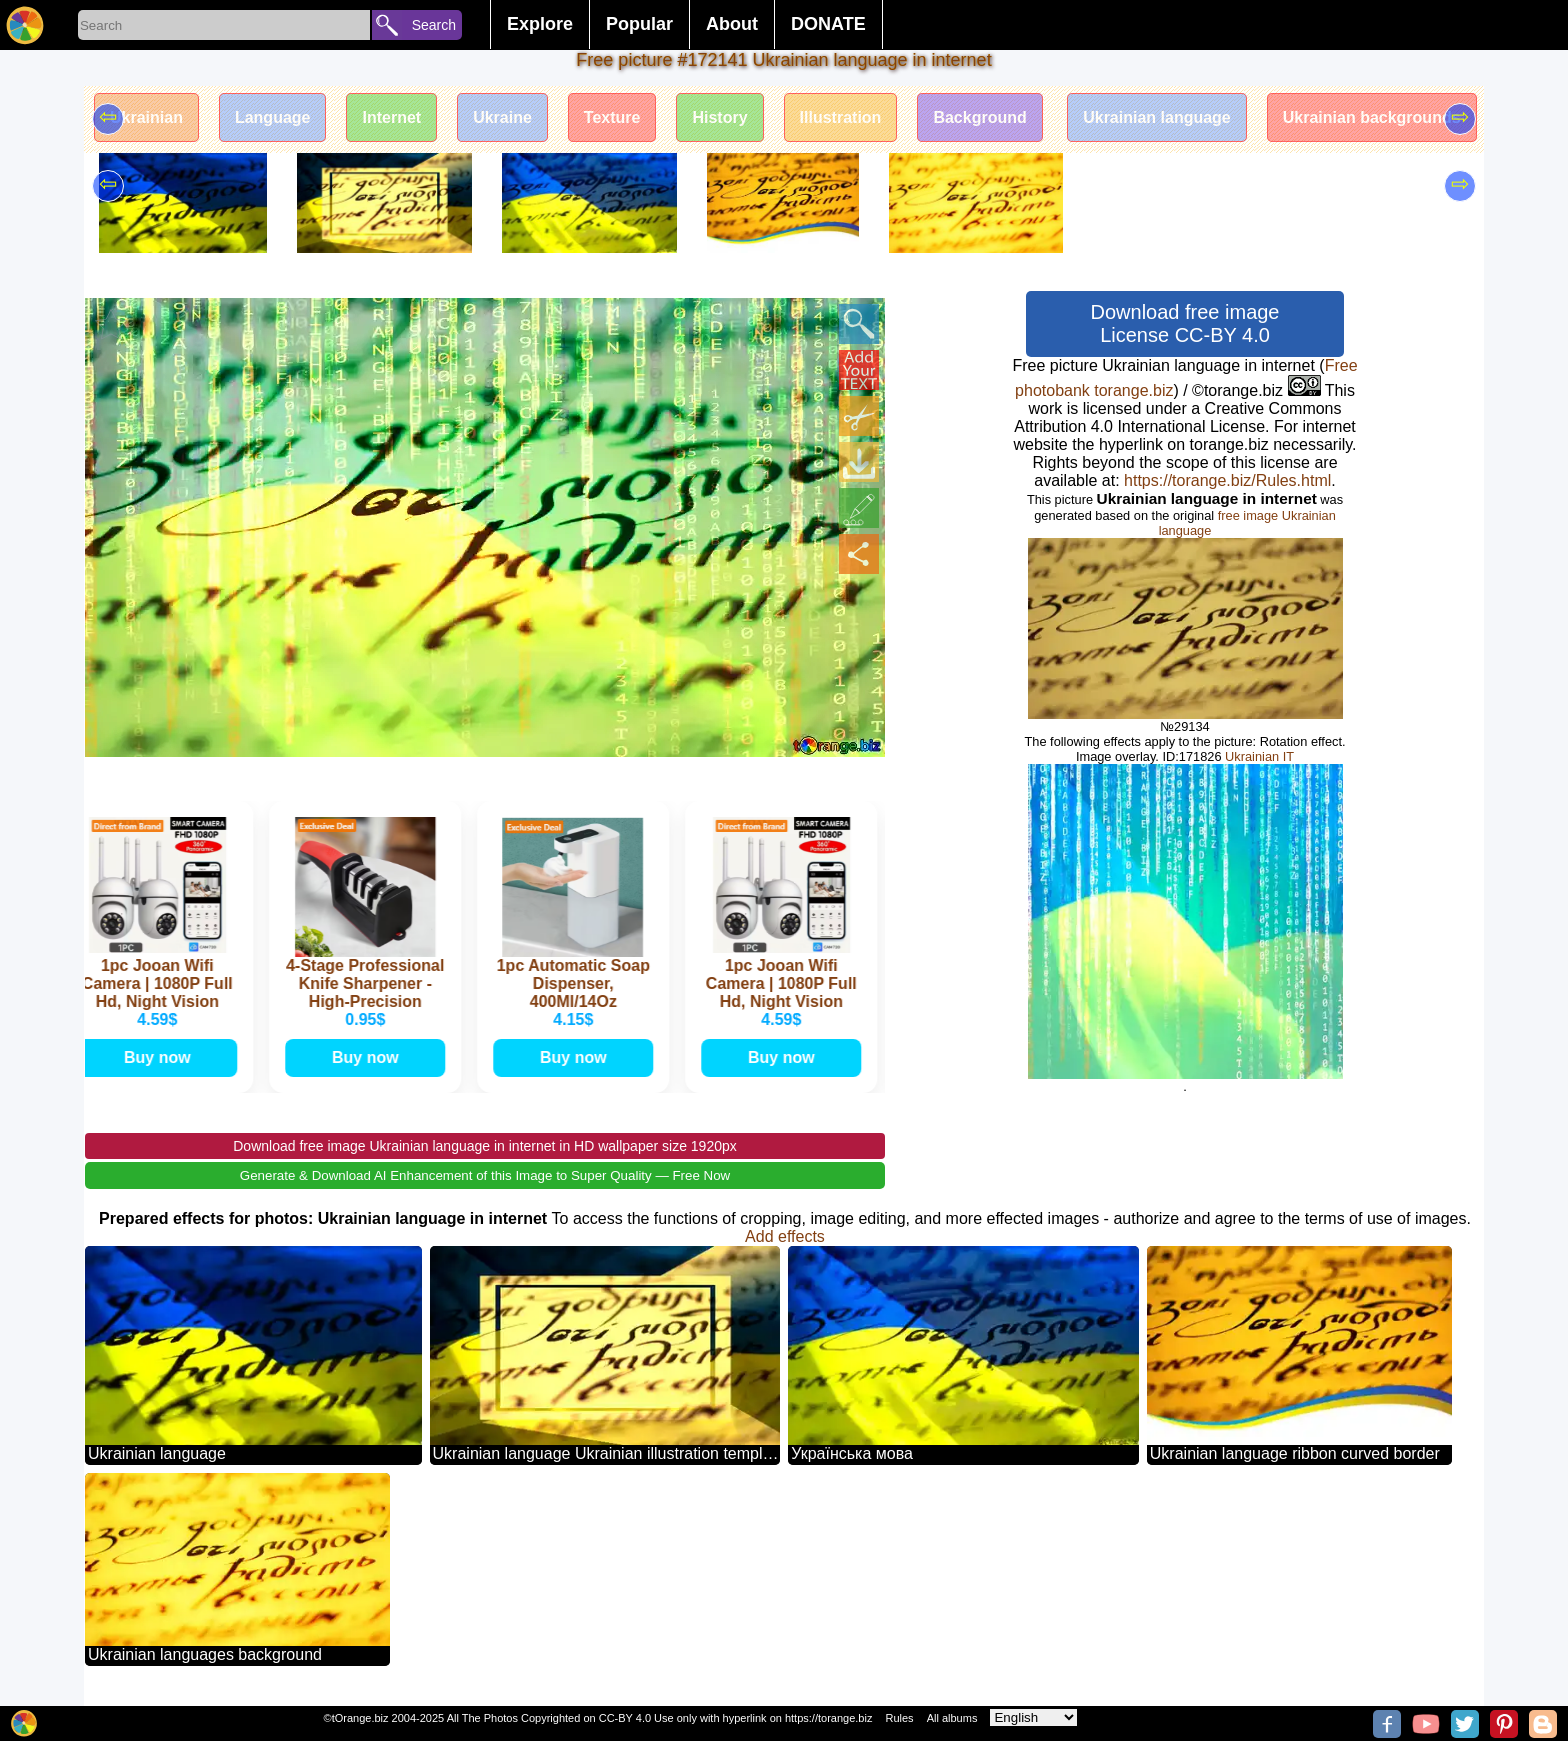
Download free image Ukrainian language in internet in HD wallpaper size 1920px (485, 1146)
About (732, 24)
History (719, 117)
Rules (899, 1718)
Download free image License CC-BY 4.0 (1185, 323)
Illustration (841, 117)
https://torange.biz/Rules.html (1227, 480)
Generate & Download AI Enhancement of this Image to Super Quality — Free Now (485, 1175)
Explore (540, 24)
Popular (639, 24)
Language (273, 117)
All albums (952, 1718)
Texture (612, 117)
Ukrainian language (1157, 117)
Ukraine (502, 117)
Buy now (159, 1057)
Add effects (785, 1236)
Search (434, 25)
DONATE (828, 24)
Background (979, 117)
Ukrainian (146, 117)
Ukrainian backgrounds (1372, 117)
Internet (391, 117)
